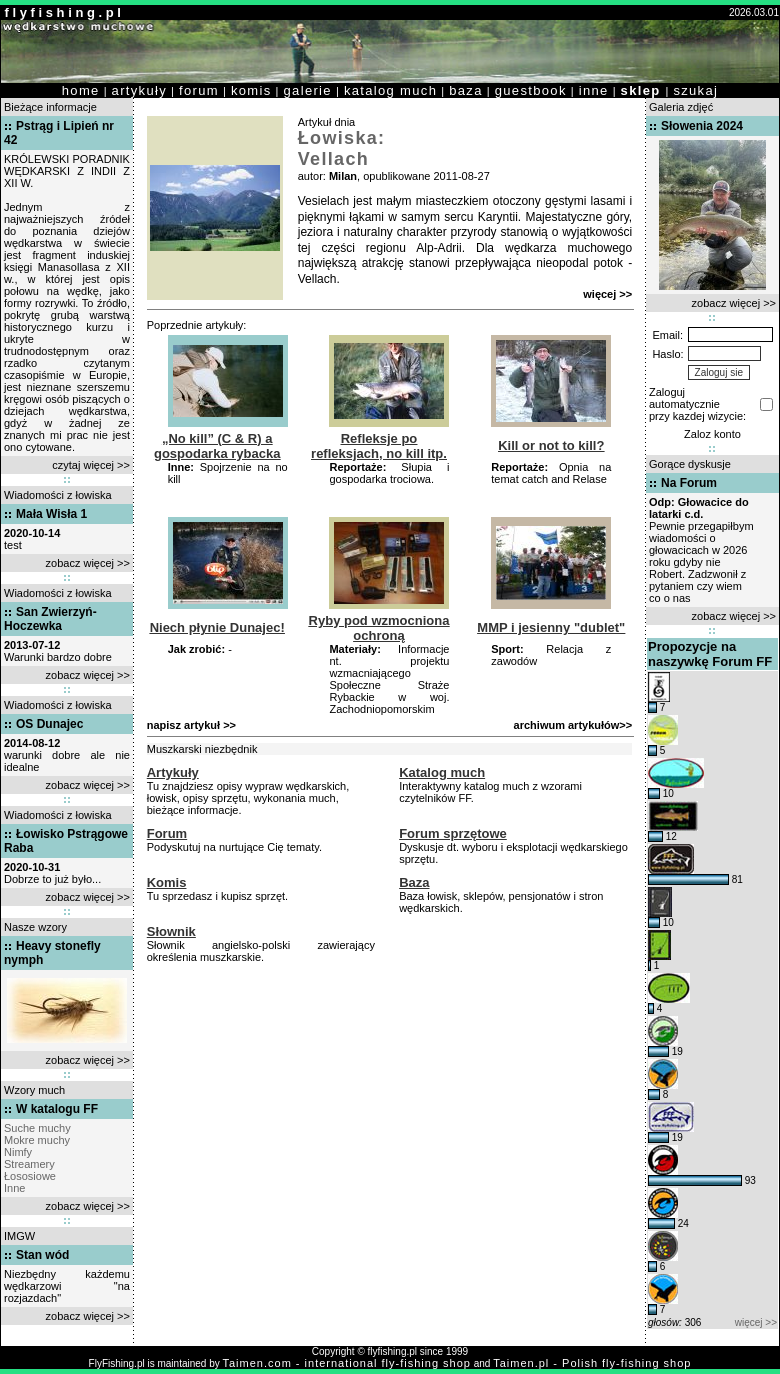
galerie (308, 90)
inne (594, 90)
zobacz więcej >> (88, 563)
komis (251, 90)
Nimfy (18, 1152)
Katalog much (442, 772)
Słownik (171, 931)
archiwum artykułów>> (573, 725)
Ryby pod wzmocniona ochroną (379, 628)
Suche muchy (37, 1128)
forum (199, 90)
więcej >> (607, 294)
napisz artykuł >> (191, 725)
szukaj (695, 90)
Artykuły (173, 772)
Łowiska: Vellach (342, 148)
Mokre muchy (37, 1140)
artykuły (139, 90)
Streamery (29, 1164)
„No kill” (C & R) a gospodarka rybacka (217, 446)
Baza (414, 882)
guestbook (531, 90)
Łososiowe (30, 1176)
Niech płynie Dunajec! (217, 627)
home (81, 90)
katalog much (390, 90)
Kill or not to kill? (551, 445)
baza (466, 90)
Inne (14, 1188)
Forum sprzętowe (453, 833)
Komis (167, 882)
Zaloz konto (712, 434)
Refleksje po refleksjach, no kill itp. (379, 446)
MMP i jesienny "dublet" (551, 627)
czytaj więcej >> (91, 465)
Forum (167, 833)
